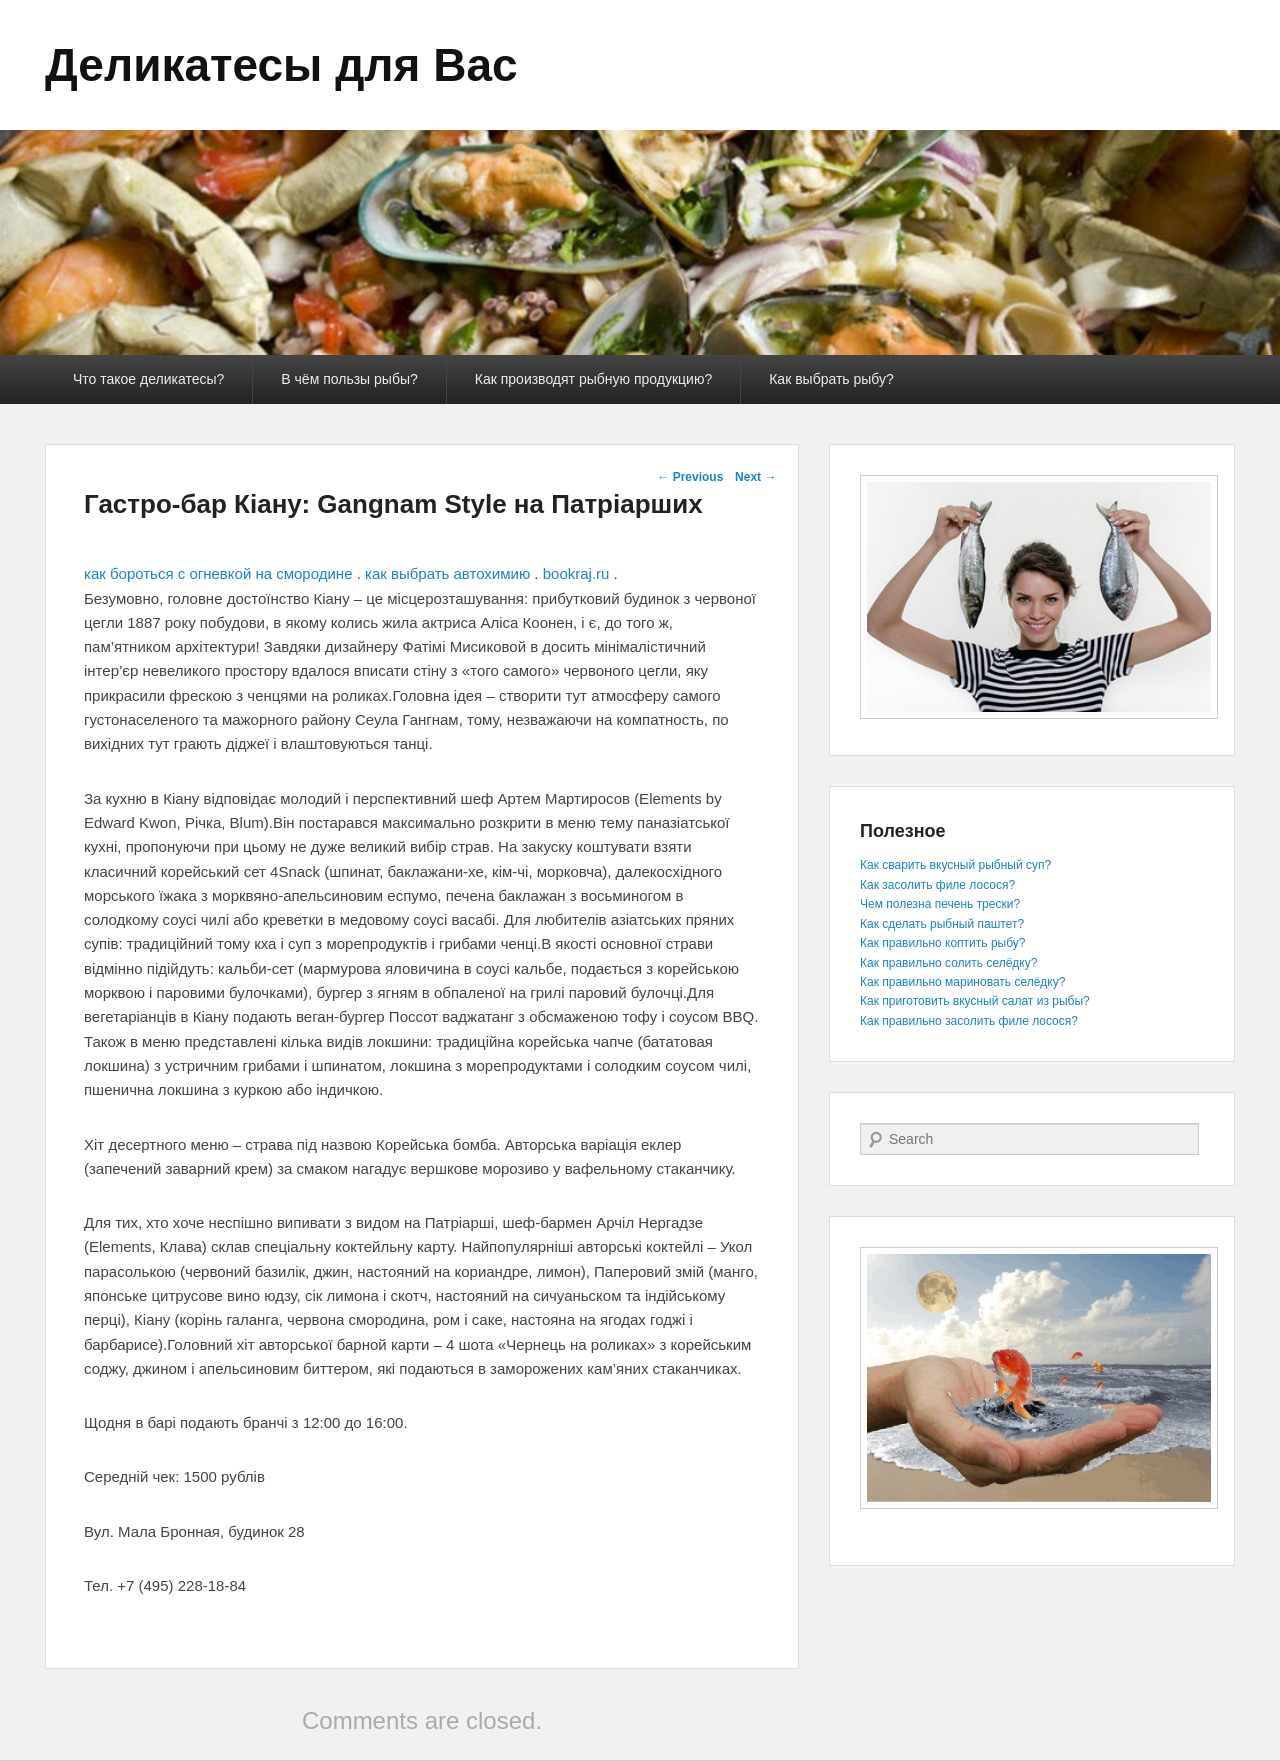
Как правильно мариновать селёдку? (962, 982)
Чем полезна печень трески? (940, 904)
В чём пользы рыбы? (349, 379)
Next (755, 477)
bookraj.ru (576, 573)
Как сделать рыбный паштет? (942, 924)
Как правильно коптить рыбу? (942, 943)
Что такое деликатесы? (148, 379)
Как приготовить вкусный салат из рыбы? (975, 1001)
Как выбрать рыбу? (831, 379)
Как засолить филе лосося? (937, 885)
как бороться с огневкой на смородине (218, 573)
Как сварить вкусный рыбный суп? (955, 865)
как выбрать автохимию (447, 573)
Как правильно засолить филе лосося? (969, 1021)
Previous (690, 477)
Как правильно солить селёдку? (948, 963)
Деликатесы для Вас (281, 65)
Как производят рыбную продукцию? (593, 379)
